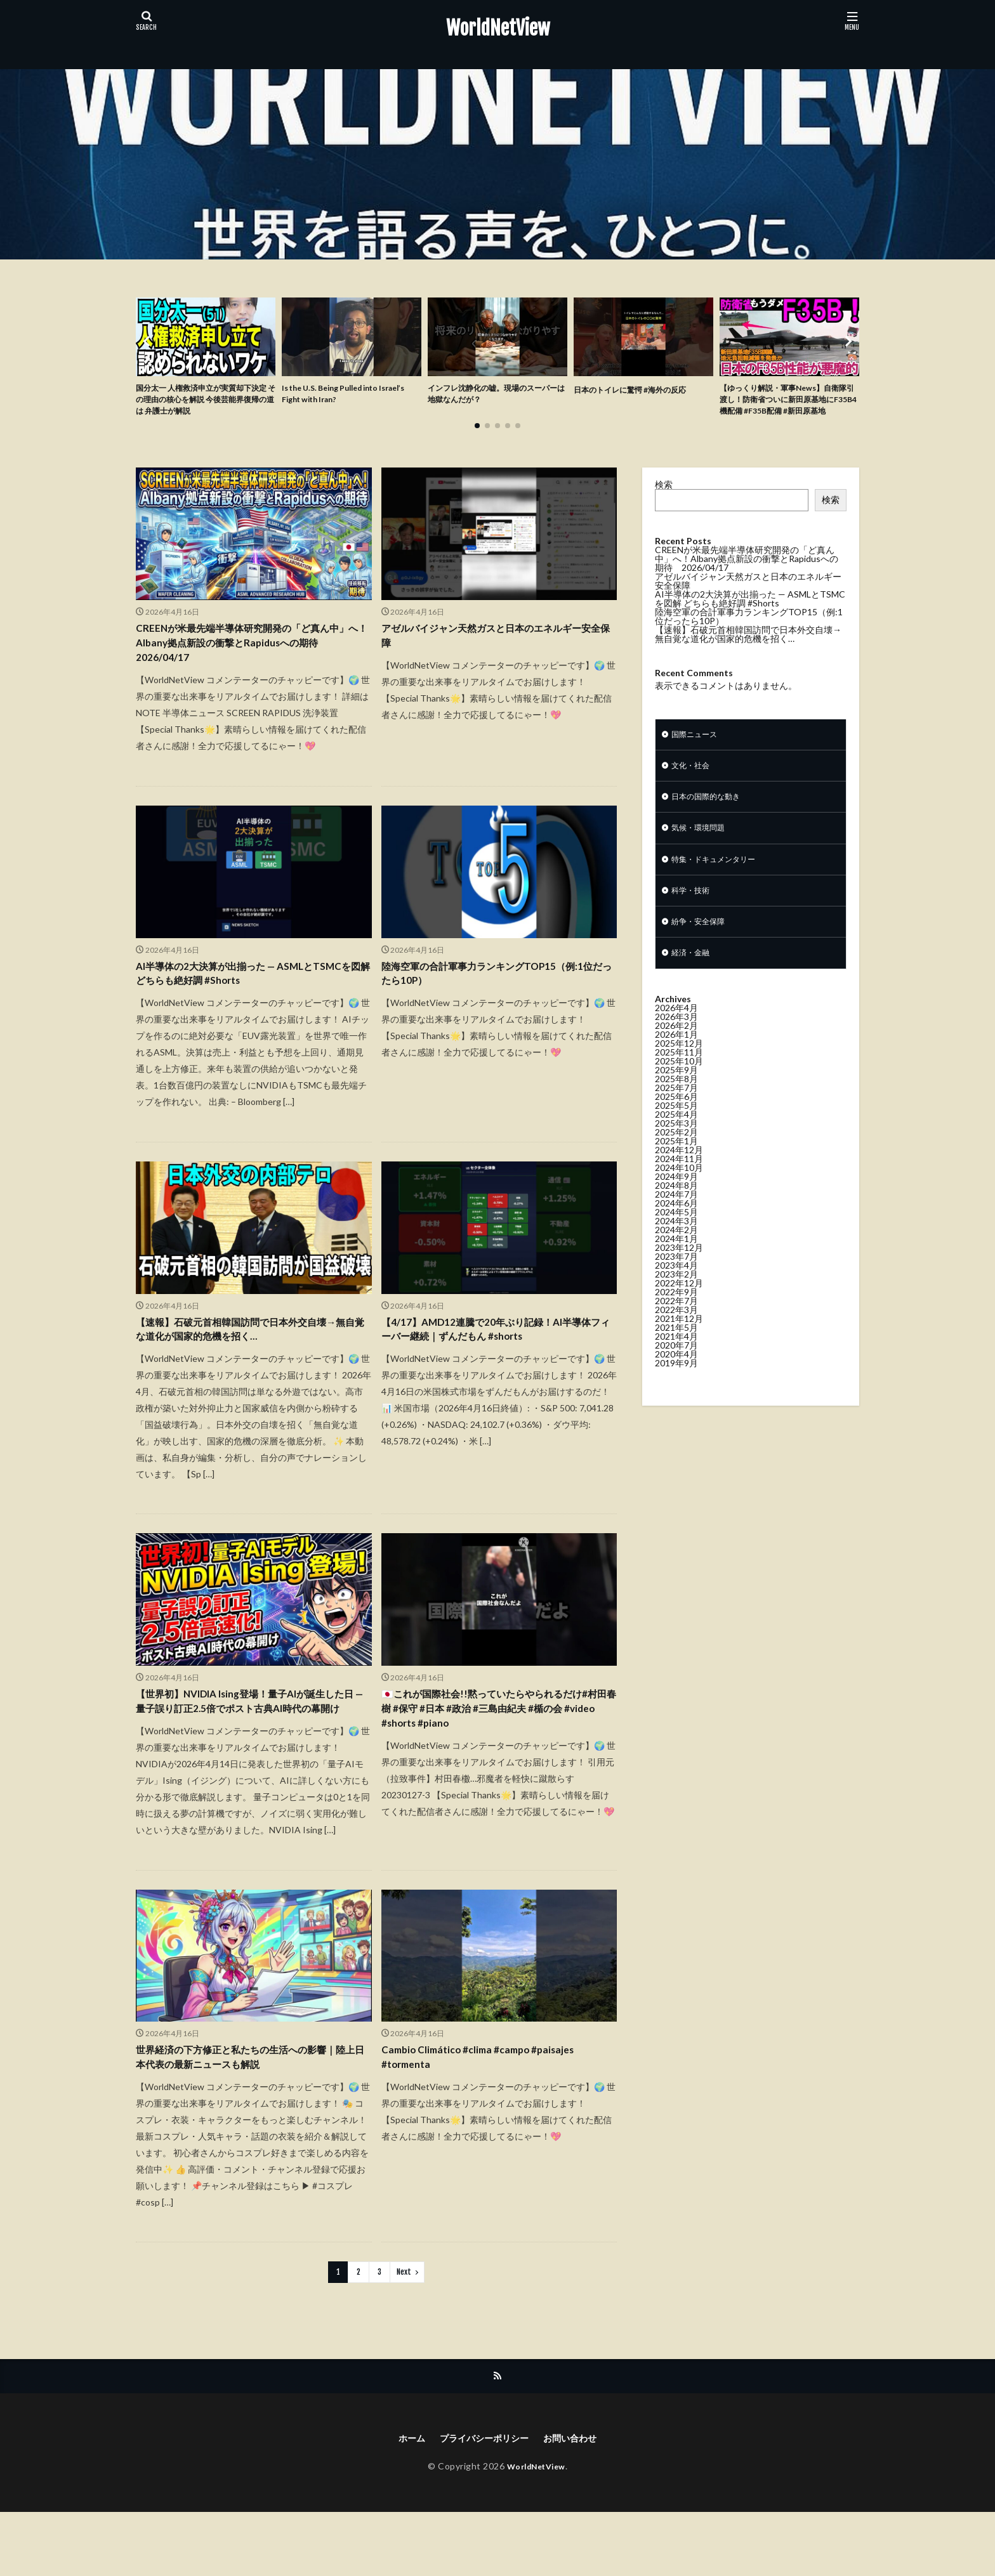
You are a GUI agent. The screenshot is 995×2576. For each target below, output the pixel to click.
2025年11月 (679, 1084)
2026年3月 (676, 1048)
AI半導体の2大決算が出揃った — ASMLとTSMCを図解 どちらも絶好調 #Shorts (241, 1001)
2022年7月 (676, 1333)
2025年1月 (676, 1173)
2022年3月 (676, 1342)
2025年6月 (676, 1128)
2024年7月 (676, 1226)
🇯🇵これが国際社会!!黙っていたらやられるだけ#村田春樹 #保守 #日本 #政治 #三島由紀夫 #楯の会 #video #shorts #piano (496, 1747)
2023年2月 (676, 1306)
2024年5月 (676, 1244)
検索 (664, 503)
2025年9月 (676, 1102)
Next (404, 2333)
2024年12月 (679, 1182)
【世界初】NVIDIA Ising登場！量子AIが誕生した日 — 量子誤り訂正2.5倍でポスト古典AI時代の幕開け (253, 1747)
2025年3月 (676, 1155)
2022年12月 (679, 1315)
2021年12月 (679, 1350)
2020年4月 (676, 1386)
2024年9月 (676, 1208)
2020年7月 (676, 1377)
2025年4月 (676, 1146)
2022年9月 (676, 1324)
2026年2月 (676, 1057)
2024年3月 (676, 1253)
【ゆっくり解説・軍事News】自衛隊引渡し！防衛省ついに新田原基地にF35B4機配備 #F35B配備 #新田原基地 (789, 409)
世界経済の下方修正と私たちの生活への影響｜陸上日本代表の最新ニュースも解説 (250, 2116)
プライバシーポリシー (482, 2501)
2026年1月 (676, 1066)
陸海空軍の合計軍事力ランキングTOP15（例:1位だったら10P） (485, 1001)
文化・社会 (693, 786)
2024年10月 (679, 1199)
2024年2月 (676, 1262)
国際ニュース (698, 754)
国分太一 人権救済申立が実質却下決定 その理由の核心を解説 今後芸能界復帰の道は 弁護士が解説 (204, 402)
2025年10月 (679, 1093)
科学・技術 (693, 918)
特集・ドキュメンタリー (720, 885)
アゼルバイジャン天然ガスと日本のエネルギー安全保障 (495, 656)
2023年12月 (679, 1279)
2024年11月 (679, 1191)
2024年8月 (676, 1217)
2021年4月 (676, 1368)
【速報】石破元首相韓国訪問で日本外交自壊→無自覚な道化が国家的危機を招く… (250, 1361)
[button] (148, 351)
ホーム (401, 2501)
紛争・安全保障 (702, 951)
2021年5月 (676, 1359)
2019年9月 (676, 1395)
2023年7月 (676, 1288)
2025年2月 (676, 1164)
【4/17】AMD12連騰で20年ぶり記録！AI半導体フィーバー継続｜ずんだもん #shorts (494, 1361)
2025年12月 (679, 1075)
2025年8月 (676, 1111)
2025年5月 (676, 1137)
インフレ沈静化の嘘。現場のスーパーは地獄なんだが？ (494, 396)
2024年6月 (676, 1235)
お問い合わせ (578, 2501)
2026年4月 (676, 1040)
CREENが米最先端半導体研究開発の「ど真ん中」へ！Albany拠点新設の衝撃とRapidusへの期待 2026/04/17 (251, 665)
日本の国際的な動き (711, 819)
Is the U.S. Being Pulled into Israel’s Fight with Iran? (339, 396)
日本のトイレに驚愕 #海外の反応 (639, 389)
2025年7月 (676, 1120)
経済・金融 (693, 984)
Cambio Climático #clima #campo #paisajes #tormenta (489, 2116)
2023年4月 (676, 1297)
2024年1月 (676, 1270)
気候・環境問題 (702, 852)
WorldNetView (498, 28)
